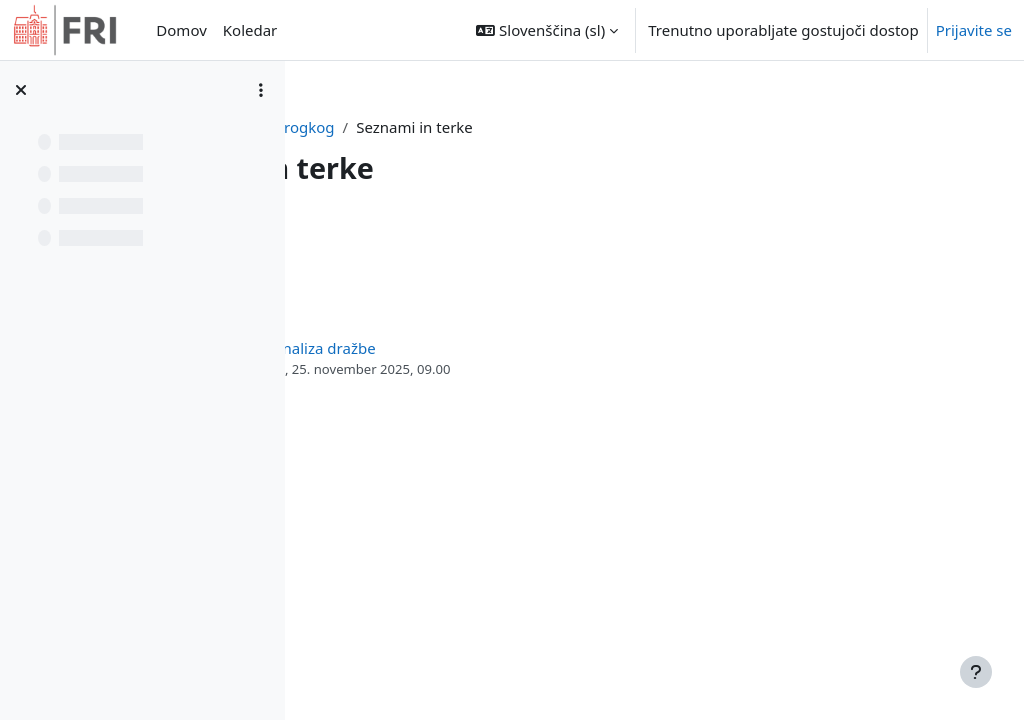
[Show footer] (976, 672)
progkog (526, 127)
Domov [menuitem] (181, 30)
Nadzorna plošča (416, 127)
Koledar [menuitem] (250, 30)
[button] (547, 30)
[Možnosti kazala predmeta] (261, 90)
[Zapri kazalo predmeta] (21, 90)
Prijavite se (974, 30)
